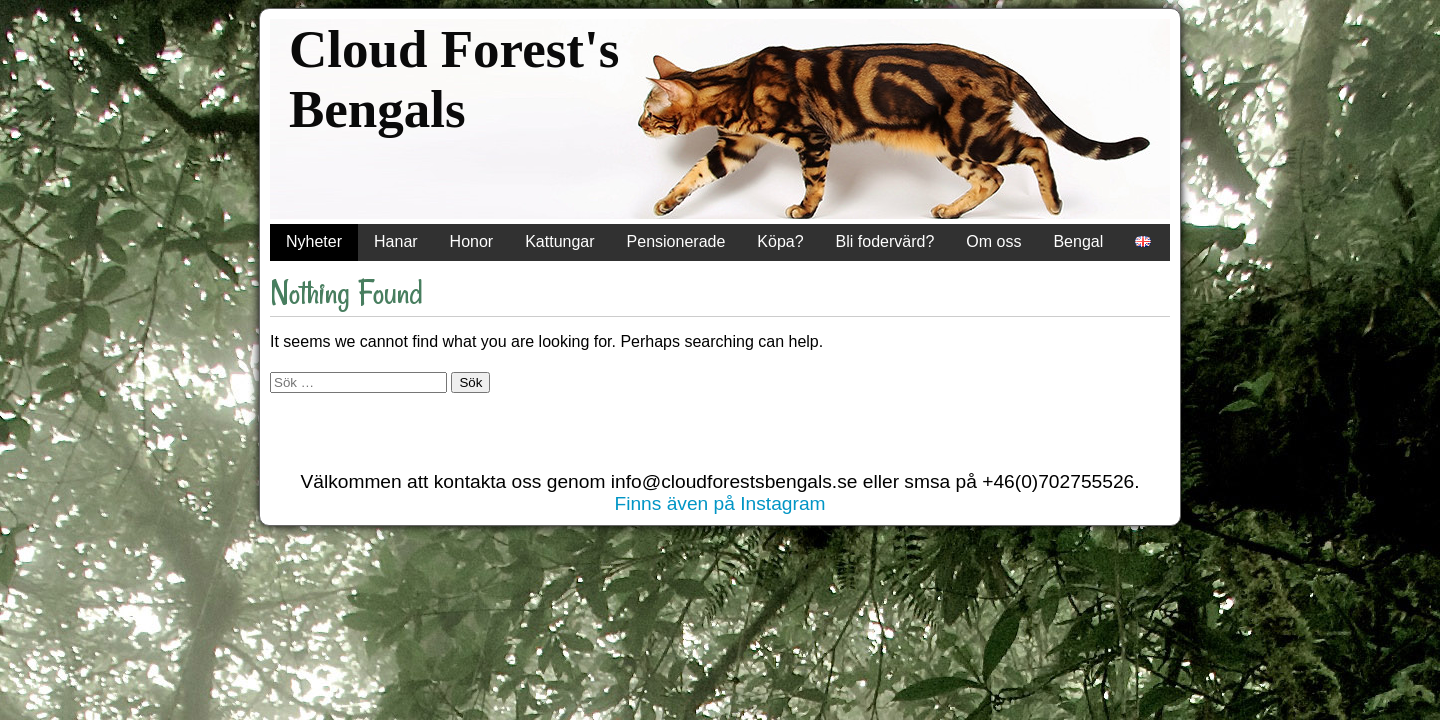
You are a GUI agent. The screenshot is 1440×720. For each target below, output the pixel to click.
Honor (472, 241)
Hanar (396, 241)
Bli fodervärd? (885, 241)
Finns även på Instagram (719, 503)
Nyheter (314, 241)
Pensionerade (676, 241)
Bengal (1078, 241)
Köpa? (780, 241)
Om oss (993, 241)
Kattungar (559, 241)
